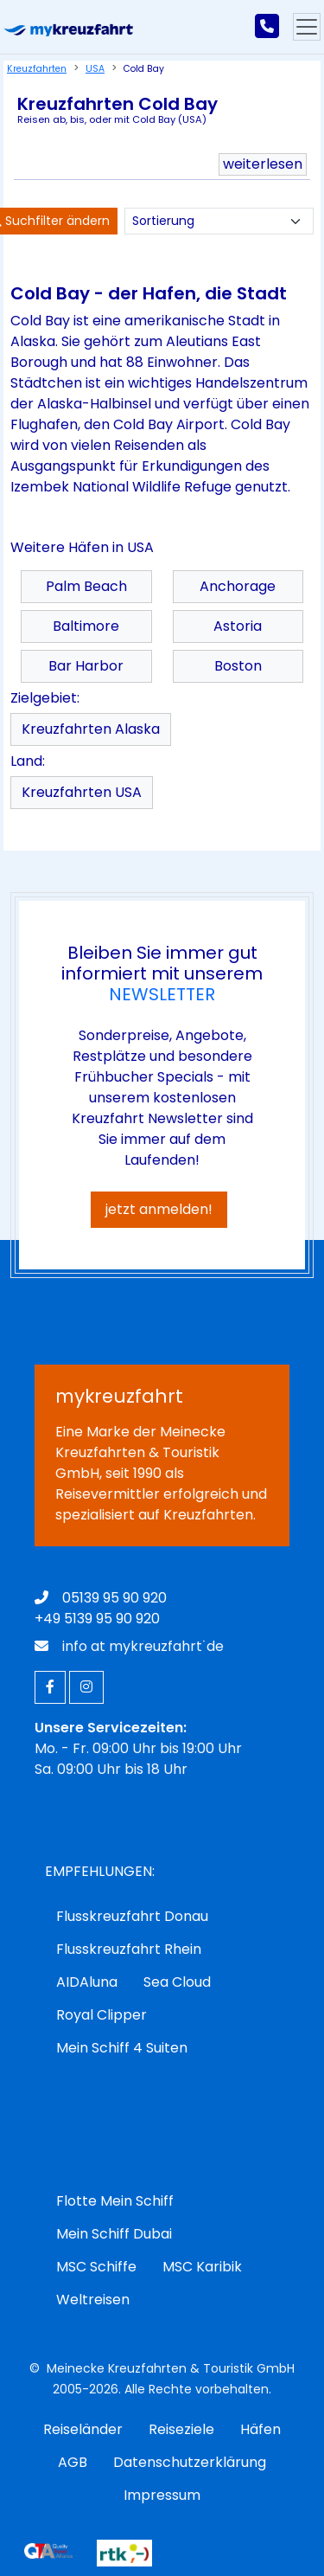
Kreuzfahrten (37, 68)
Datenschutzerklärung (189, 2462)
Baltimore (86, 626)
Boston (238, 666)
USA (95, 68)
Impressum (162, 2495)
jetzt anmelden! (159, 1209)
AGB (72, 2462)
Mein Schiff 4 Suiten (121, 2048)
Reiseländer (83, 2429)
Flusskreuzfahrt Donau (132, 1916)
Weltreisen (93, 2299)
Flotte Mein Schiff (115, 2201)
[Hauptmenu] (307, 27)
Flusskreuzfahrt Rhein (128, 1949)
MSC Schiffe (96, 2267)
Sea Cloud (177, 1982)
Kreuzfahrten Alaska (91, 729)
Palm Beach (86, 586)
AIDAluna (87, 1982)
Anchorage (238, 586)
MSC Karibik (202, 2267)
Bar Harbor (86, 666)
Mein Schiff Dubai (114, 2234)
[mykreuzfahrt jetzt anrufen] (267, 26)
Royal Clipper (101, 2015)
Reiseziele (181, 2429)
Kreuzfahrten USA (82, 792)
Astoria (237, 626)
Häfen (260, 2429)
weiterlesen (262, 164)
